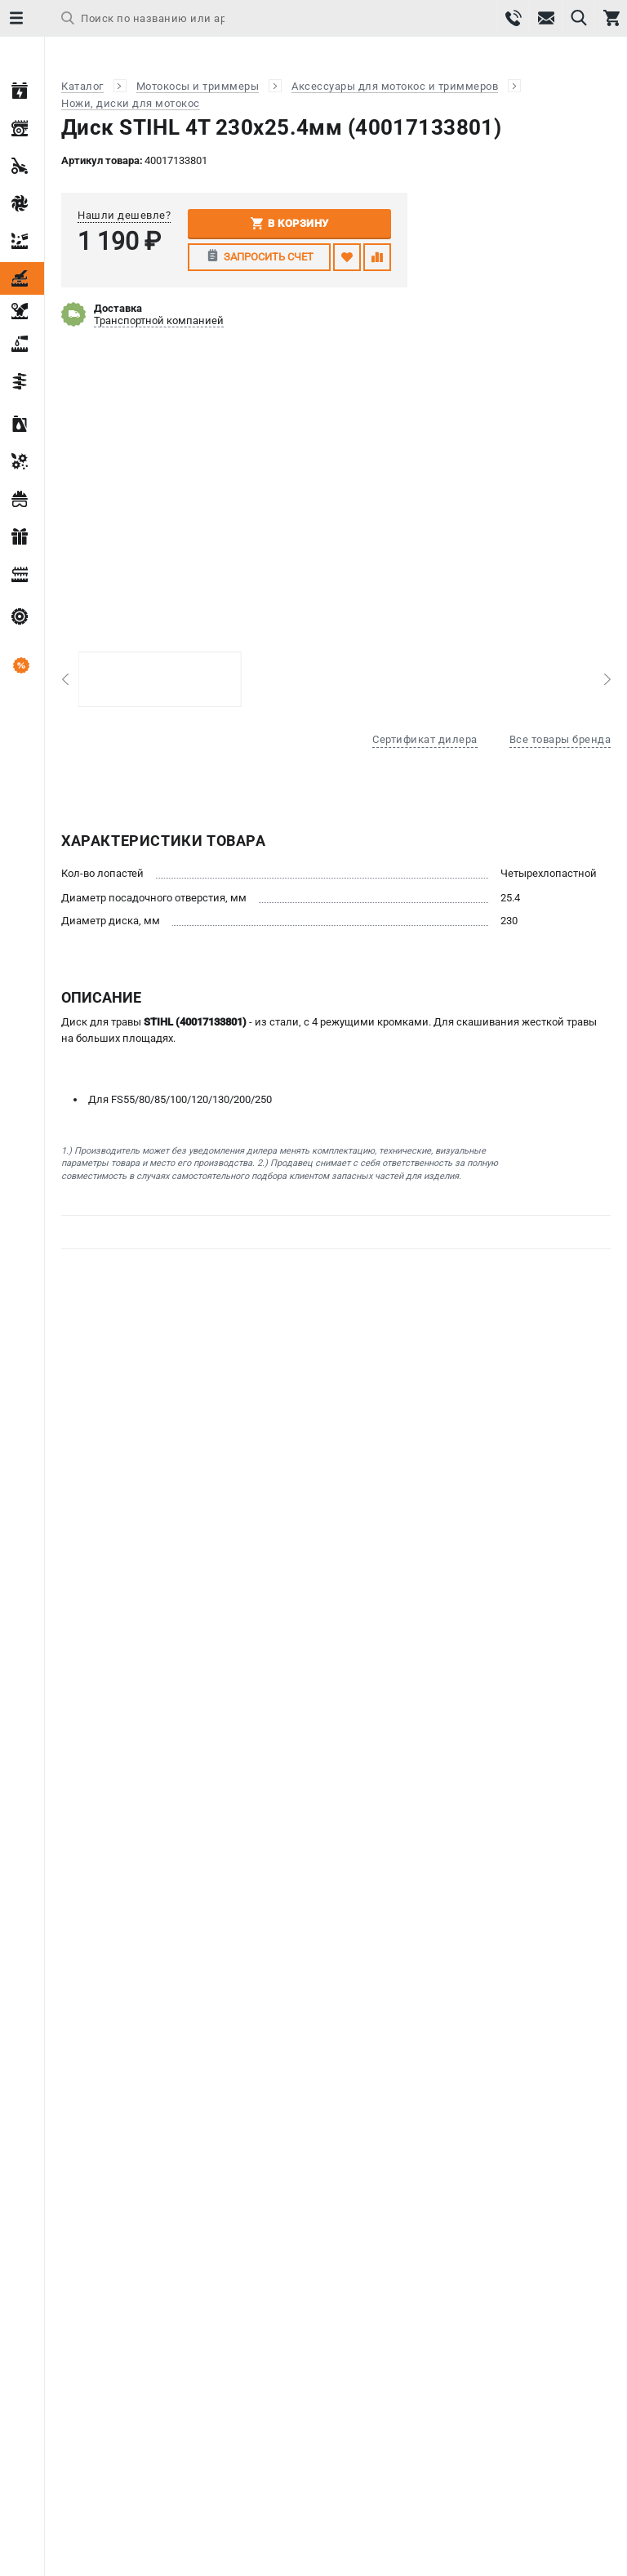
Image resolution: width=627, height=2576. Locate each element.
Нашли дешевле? (124, 215)
